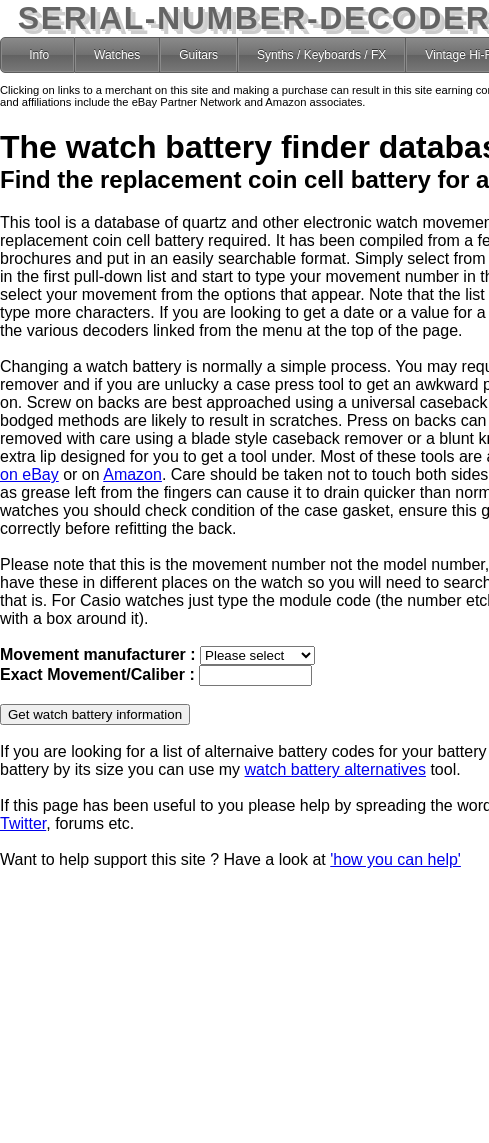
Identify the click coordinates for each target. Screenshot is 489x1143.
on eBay (29, 474)
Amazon (132, 474)
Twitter (23, 823)
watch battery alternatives (335, 769)
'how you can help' (395, 859)
